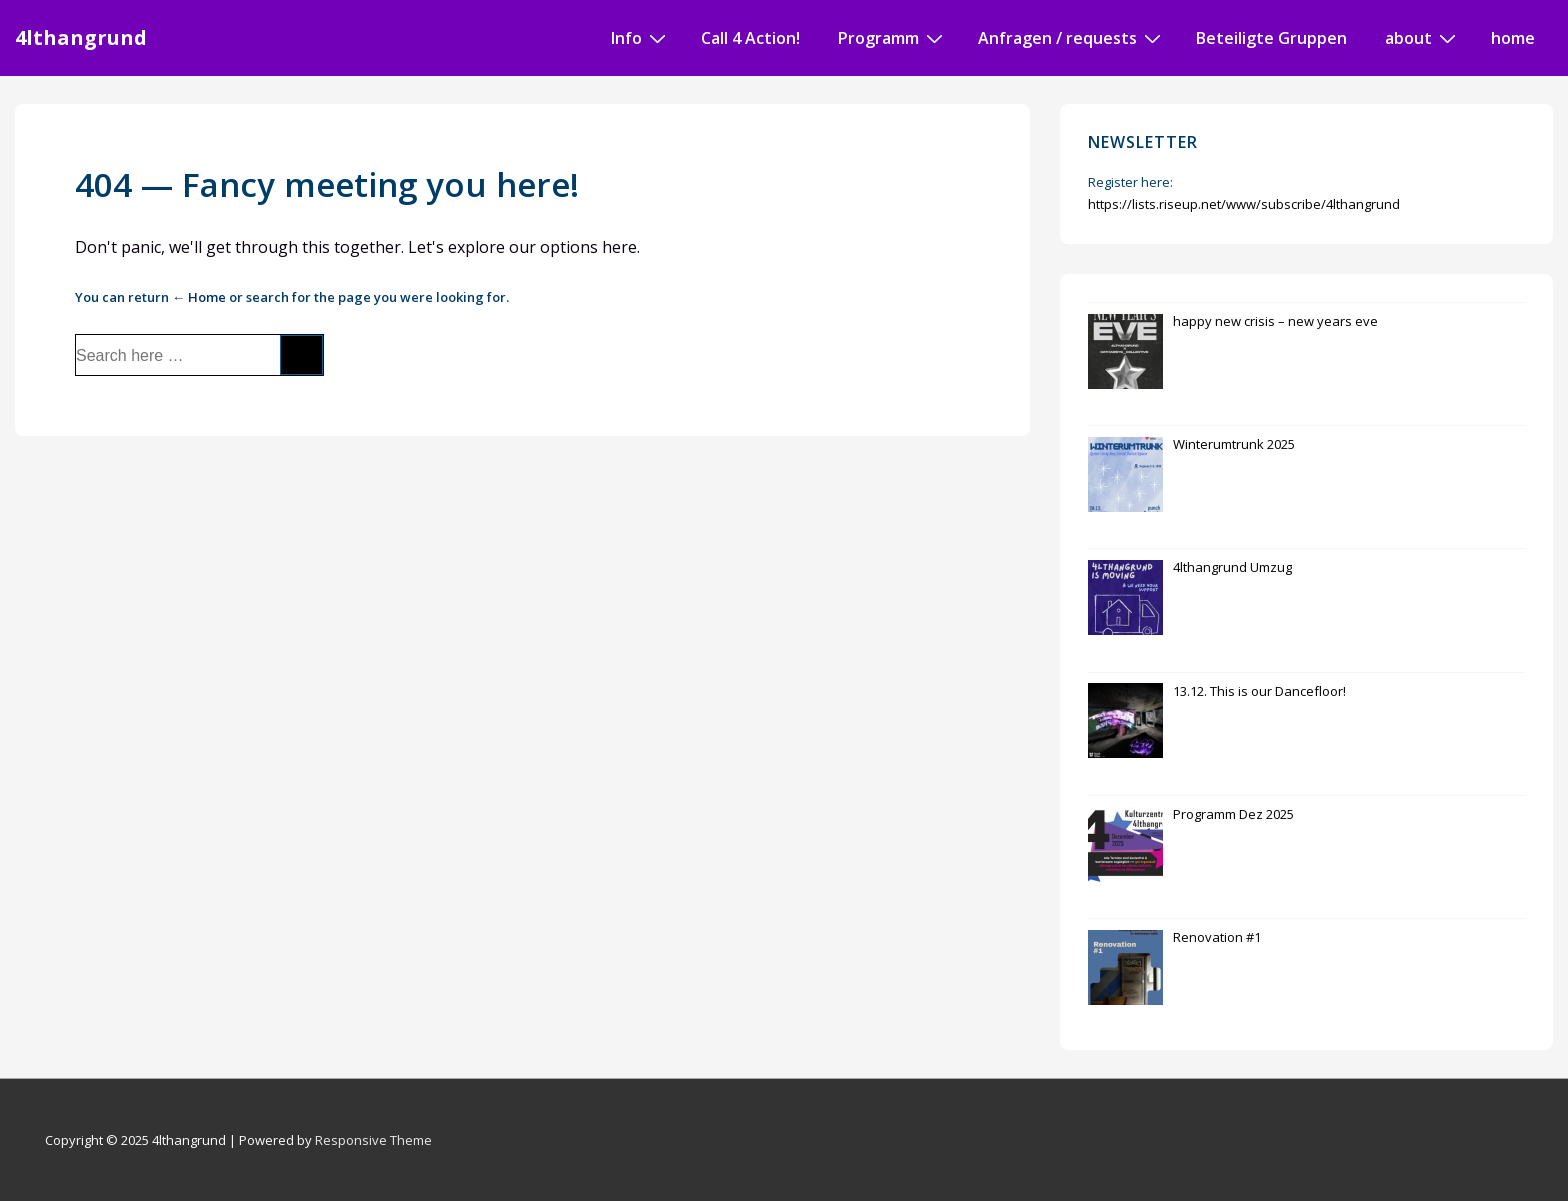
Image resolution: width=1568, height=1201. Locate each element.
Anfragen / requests (1072, 37)
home (1513, 38)
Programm (893, 37)
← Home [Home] (199, 297)
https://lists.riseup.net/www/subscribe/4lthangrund (1244, 204)
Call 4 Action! (750, 38)
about (1423, 37)
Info (641, 37)
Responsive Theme (373, 1140)
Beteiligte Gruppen (1271, 38)
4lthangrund (81, 37)
